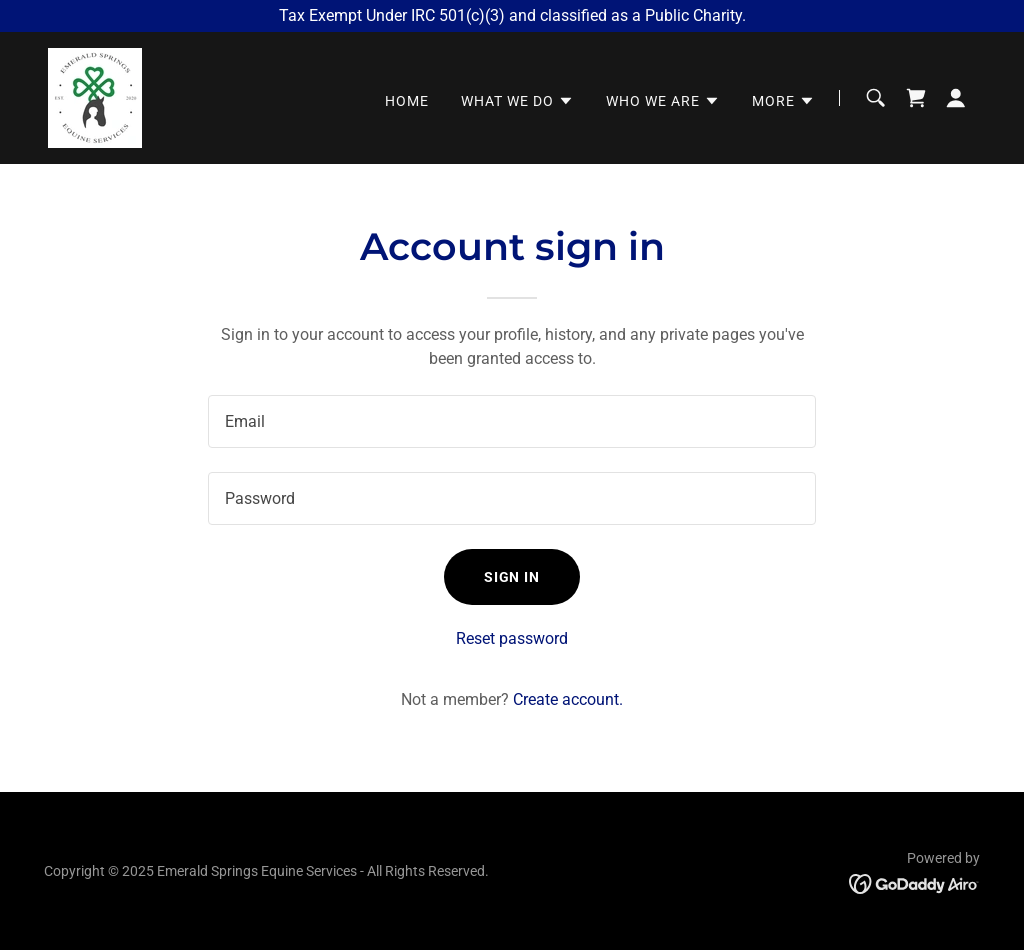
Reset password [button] (512, 638)
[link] (95, 96)
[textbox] (512, 421)
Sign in (512, 577)
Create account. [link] (568, 699)
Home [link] (407, 101)
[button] (517, 101)
